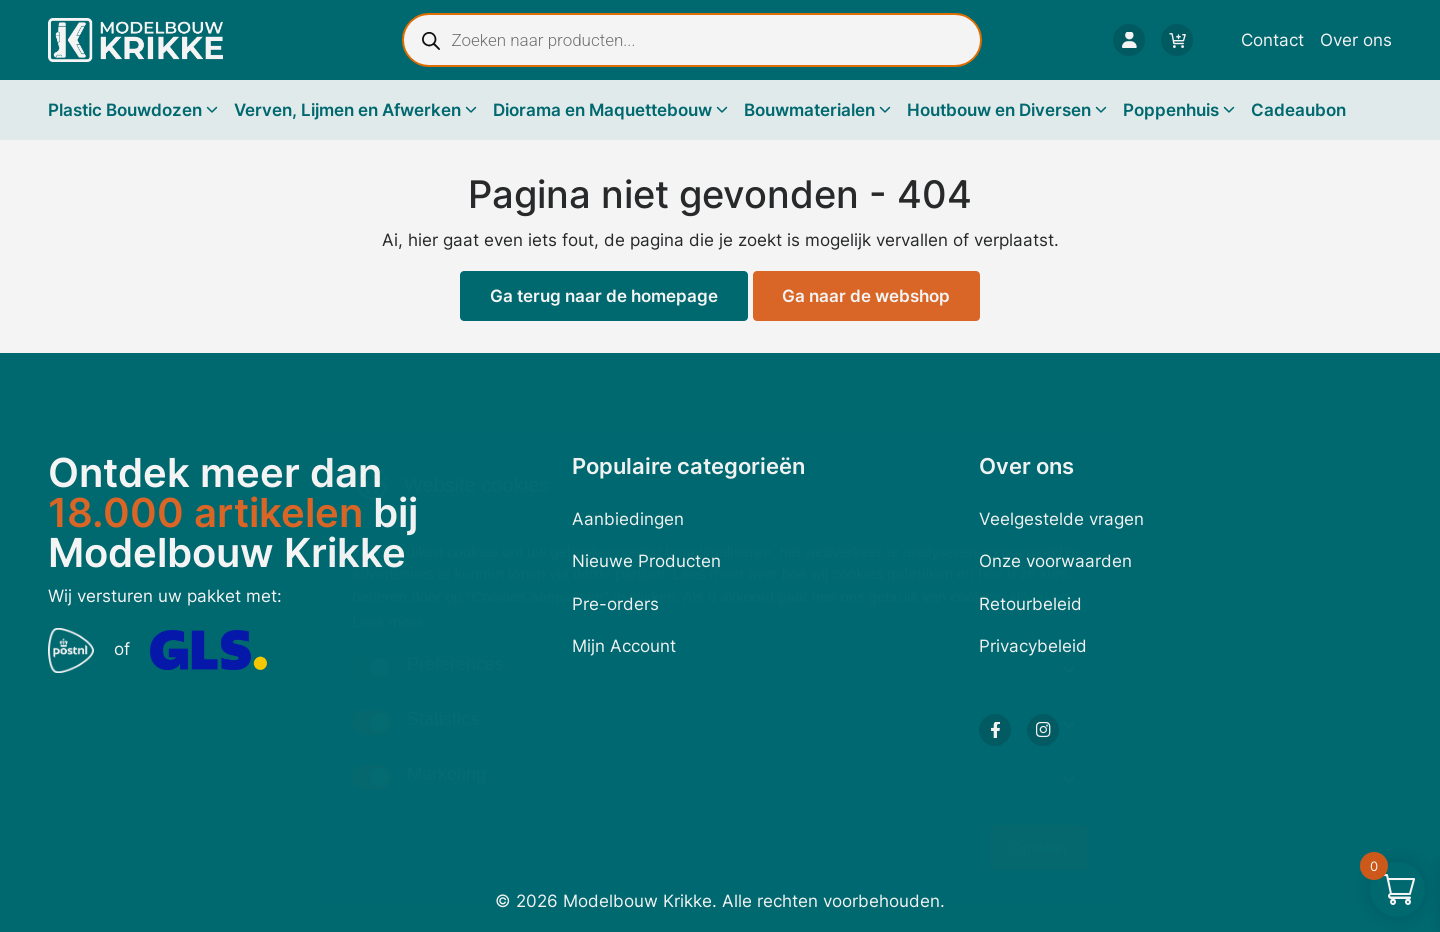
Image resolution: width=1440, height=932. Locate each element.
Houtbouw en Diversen (999, 110)
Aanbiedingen (628, 519)
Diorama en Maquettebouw (602, 110)
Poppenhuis (1171, 110)
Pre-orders (615, 604)
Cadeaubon (1298, 110)
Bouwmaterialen (809, 110)
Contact (1272, 40)
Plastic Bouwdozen (125, 110)
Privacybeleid (1033, 646)
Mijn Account (624, 646)
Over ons (1356, 40)
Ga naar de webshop (866, 296)
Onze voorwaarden (1055, 561)
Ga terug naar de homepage (604, 296)
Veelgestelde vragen (1061, 519)
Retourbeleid (1030, 604)
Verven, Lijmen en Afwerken (347, 110)
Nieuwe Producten (646, 561)
